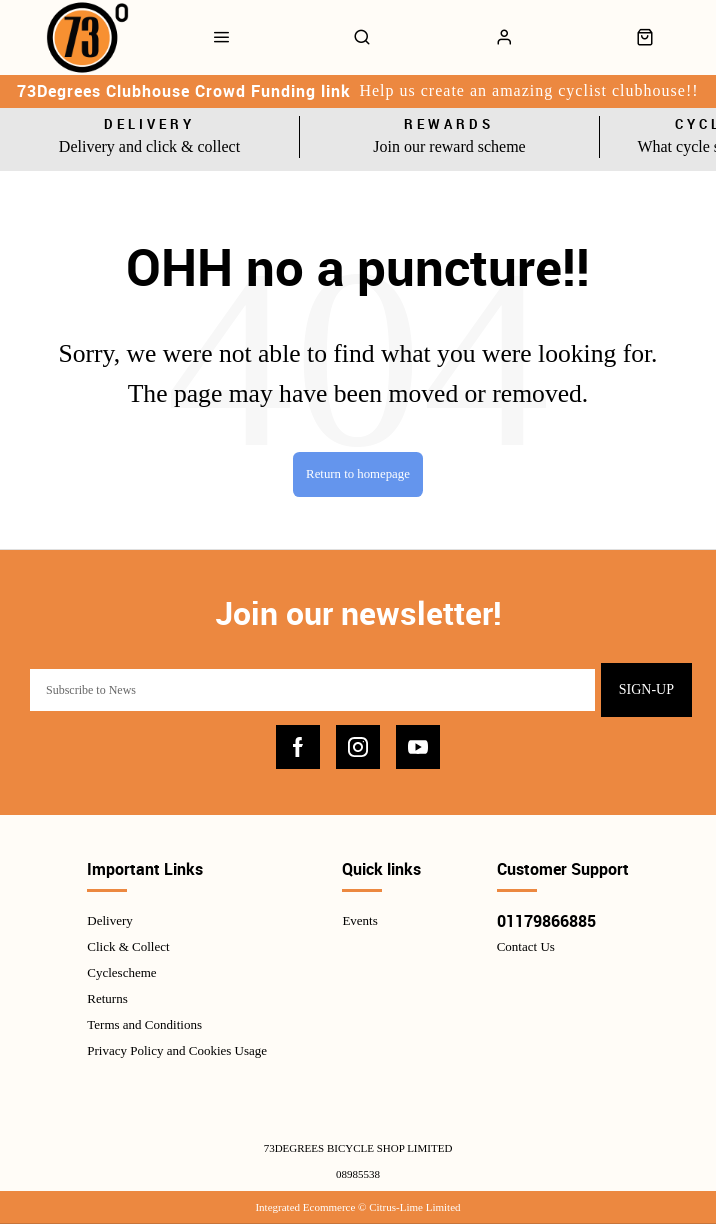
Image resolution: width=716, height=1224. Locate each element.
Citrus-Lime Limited (414, 1207)
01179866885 (546, 921)
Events (359, 920)
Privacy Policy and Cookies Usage (177, 1050)
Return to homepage (358, 474)
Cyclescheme (121, 972)
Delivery (109, 920)
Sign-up (646, 689)
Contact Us (526, 946)
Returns (107, 998)
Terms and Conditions (144, 1024)
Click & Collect (128, 946)
